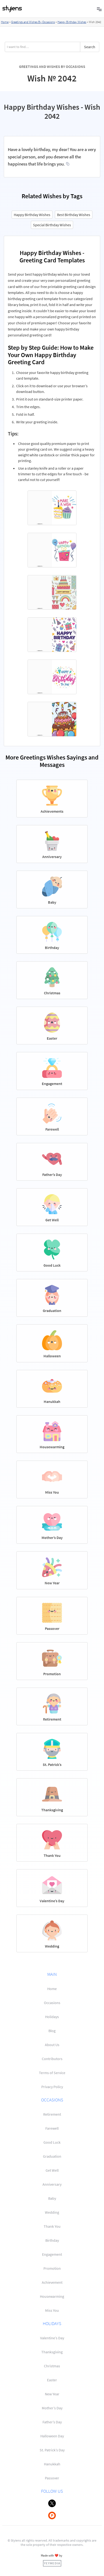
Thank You (52, 2226)
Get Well (52, 2170)
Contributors (52, 2058)
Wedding (52, 2212)
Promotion (52, 2268)
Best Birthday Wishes (73, 214)
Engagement (52, 2254)
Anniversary (52, 2184)
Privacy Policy (52, 2086)
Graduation (52, 2156)
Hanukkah (52, 2464)
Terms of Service (52, 2072)
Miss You (52, 2310)
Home (5, 22)
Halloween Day (52, 2436)
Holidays (52, 2016)
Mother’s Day (52, 2408)
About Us (52, 2044)
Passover (52, 2478)
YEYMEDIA (52, 2563)
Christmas (52, 2366)
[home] (12, 8)
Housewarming (52, 2296)
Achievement (52, 2282)
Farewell (52, 2128)
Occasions (52, 2002)
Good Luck (52, 2142)
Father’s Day (52, 2422)
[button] (99, 8)
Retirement (52, 2114)
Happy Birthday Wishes (71, 22)
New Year (52, 2394)
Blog (52, 2030)
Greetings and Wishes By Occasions (33, 22)
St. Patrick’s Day (52, 2450)
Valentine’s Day (52, 2337)
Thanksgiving (52, 2352)
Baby (52, 2198)
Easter (52, 2380)
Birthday (52, 2240)
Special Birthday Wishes (52, 224)
